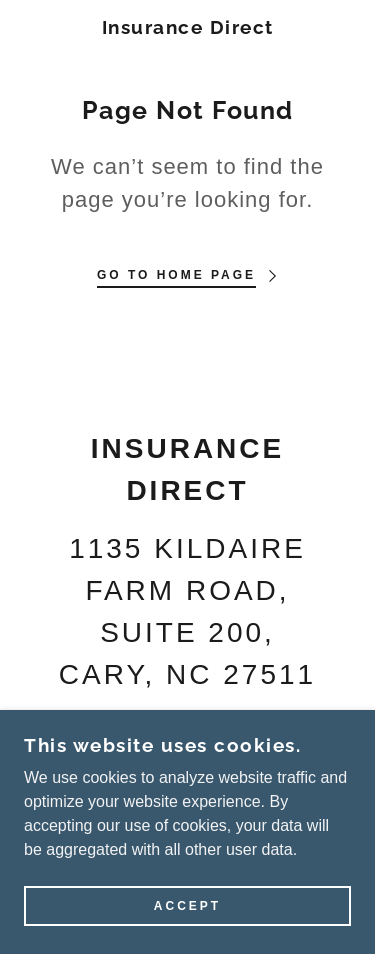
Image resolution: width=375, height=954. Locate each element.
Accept (187, 906)
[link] (187, 27)
